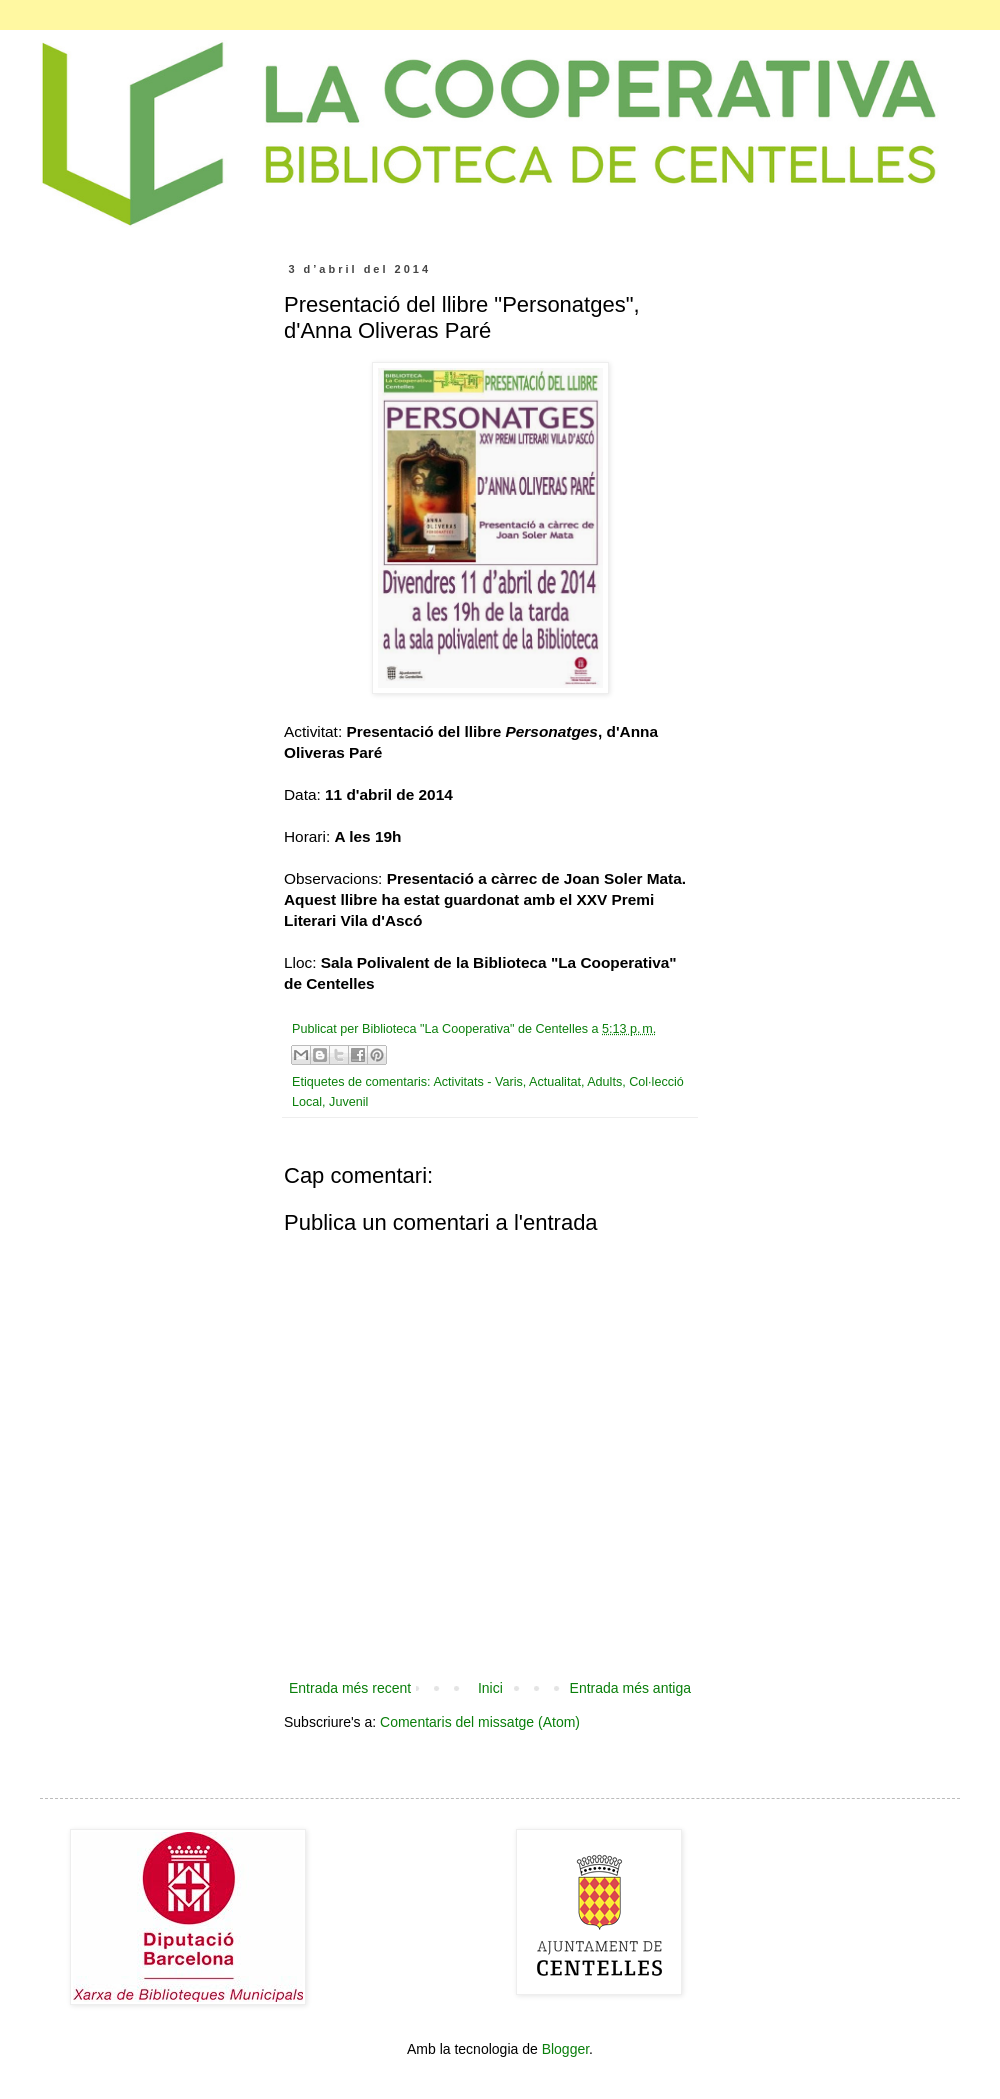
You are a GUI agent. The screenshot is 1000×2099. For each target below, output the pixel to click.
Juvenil (348, 1102)
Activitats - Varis (477, 1082)
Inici (490, 1688)
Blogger (565, 2049)
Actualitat (555, 1082)
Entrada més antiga (630, 1688)
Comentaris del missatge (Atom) (480, 1722)
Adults (604, 1082)
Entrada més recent (350, 1688)
